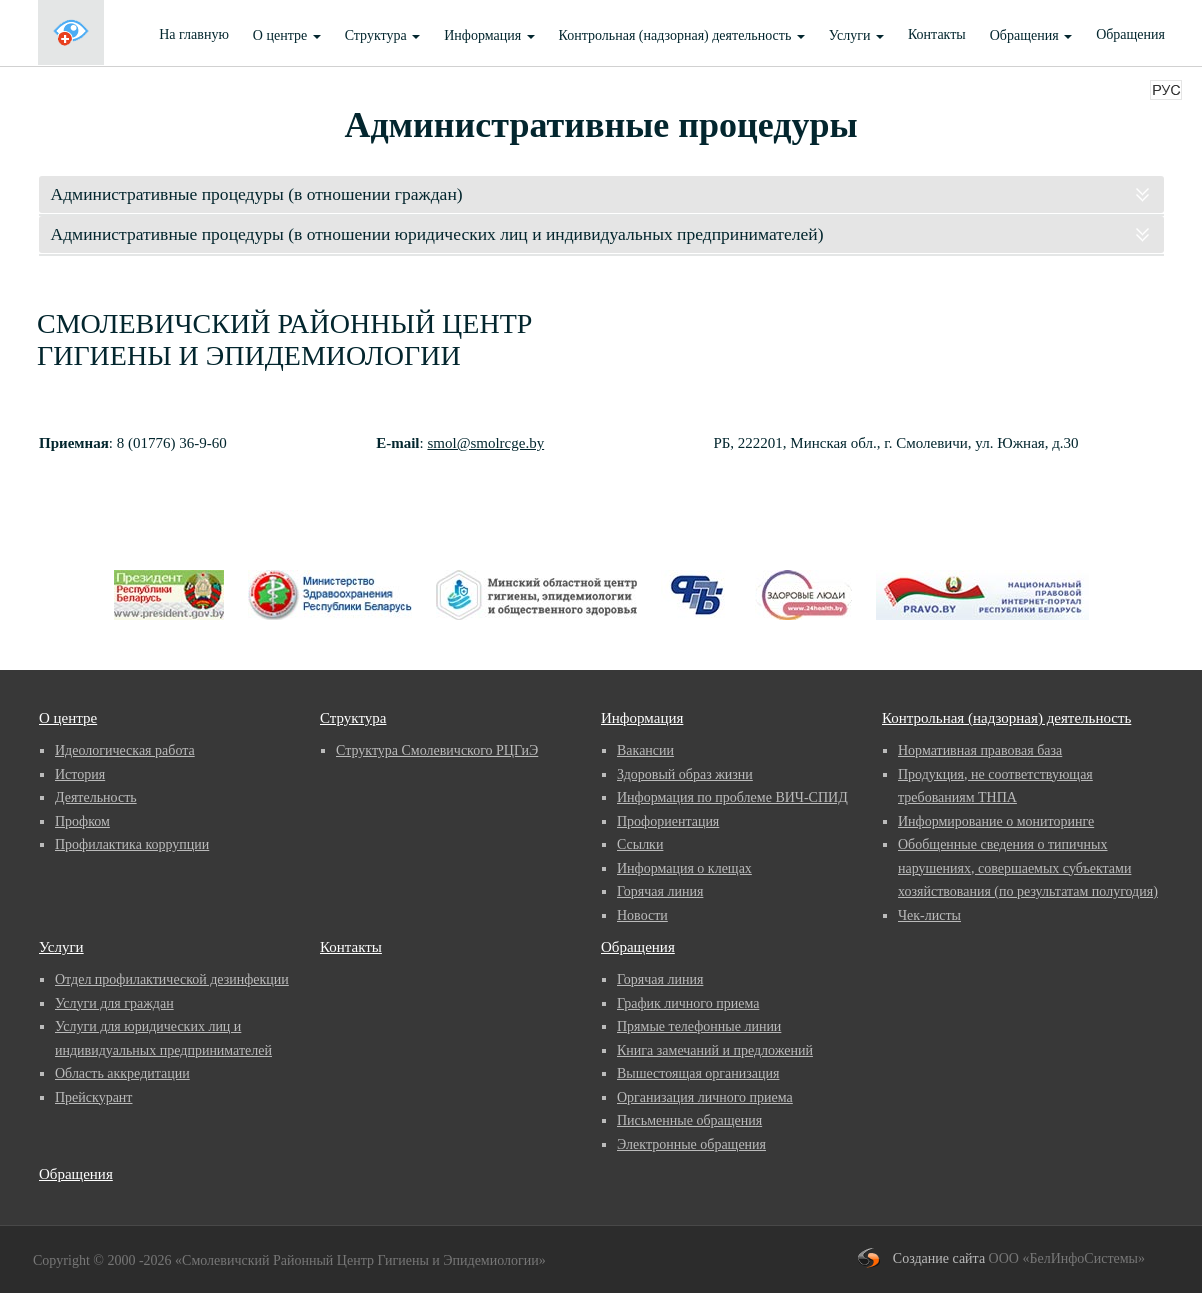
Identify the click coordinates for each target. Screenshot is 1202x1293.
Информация (489, 35)
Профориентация (668, 821)
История (80, 774)
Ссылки (640, 844)
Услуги (856, 35)
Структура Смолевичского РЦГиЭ (437, 750)
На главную (194, 34)
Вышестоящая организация (698, 1073)
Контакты (937, 34)
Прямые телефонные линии (699, 1026)
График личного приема (688, 1003)
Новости (642, 915)
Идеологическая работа (125, 750)
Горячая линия (660, 891)
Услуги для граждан (114, 1003)
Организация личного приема (705, 1097)
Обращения (1031, 35)
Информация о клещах (684, 868)
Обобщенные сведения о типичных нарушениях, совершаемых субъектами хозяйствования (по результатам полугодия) (1028, 868)
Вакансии (645, 750)
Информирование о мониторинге (996, 821)
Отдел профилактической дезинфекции (172, 979)
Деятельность (96, 797)
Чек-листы (929, 915)
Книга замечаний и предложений (715, 1050)
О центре (287, 35)
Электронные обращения (691, 1144)
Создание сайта (939, 1258)
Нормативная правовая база (980, 750)
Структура (383, 35)
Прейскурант (93, 1097)
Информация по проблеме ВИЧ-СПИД (732, 797)
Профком (82, 821)
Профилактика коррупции (132, 844)
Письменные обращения (689, 1120)
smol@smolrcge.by (485, 443)
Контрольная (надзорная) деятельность (682, 35)
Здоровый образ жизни (685, 774)
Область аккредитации (122, 1073)
